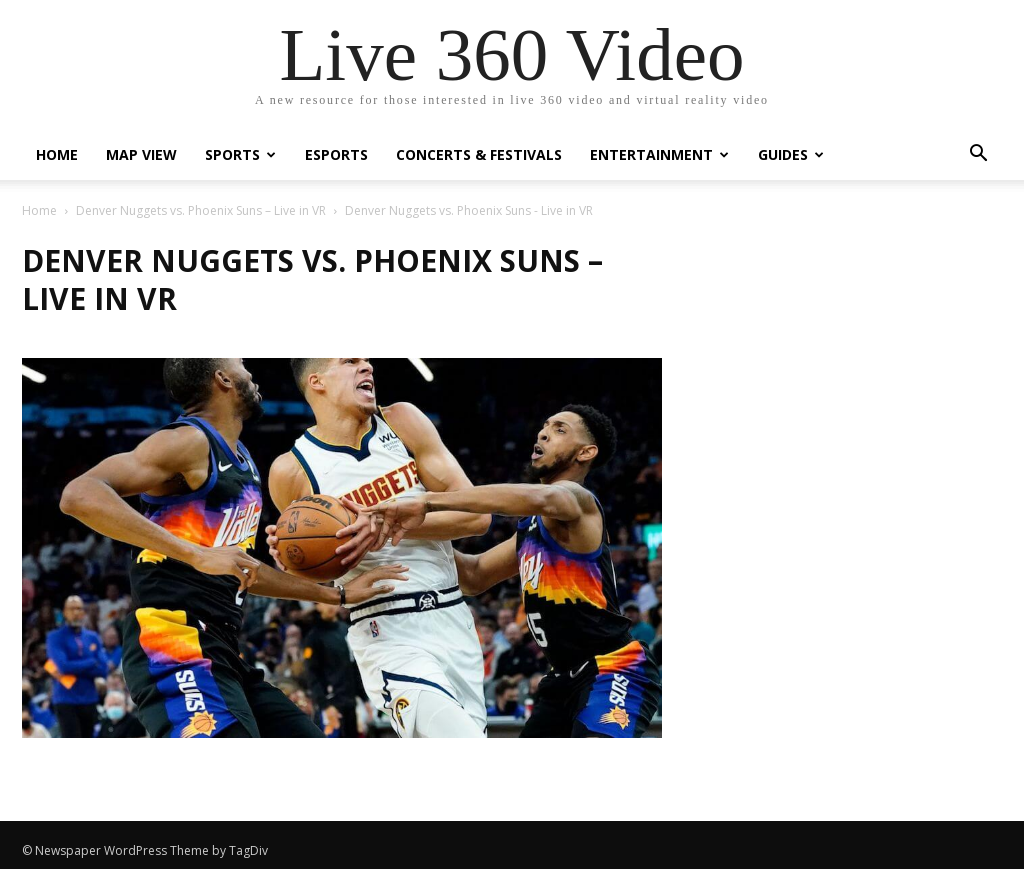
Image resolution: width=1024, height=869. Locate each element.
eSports (336, 154)
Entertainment (659, 154)
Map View (141, 154)
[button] (978, 155)
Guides (791, 154)
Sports (240, 154)
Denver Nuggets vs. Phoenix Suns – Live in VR (201, 210)
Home (57, 154)
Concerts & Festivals (479, 154)
